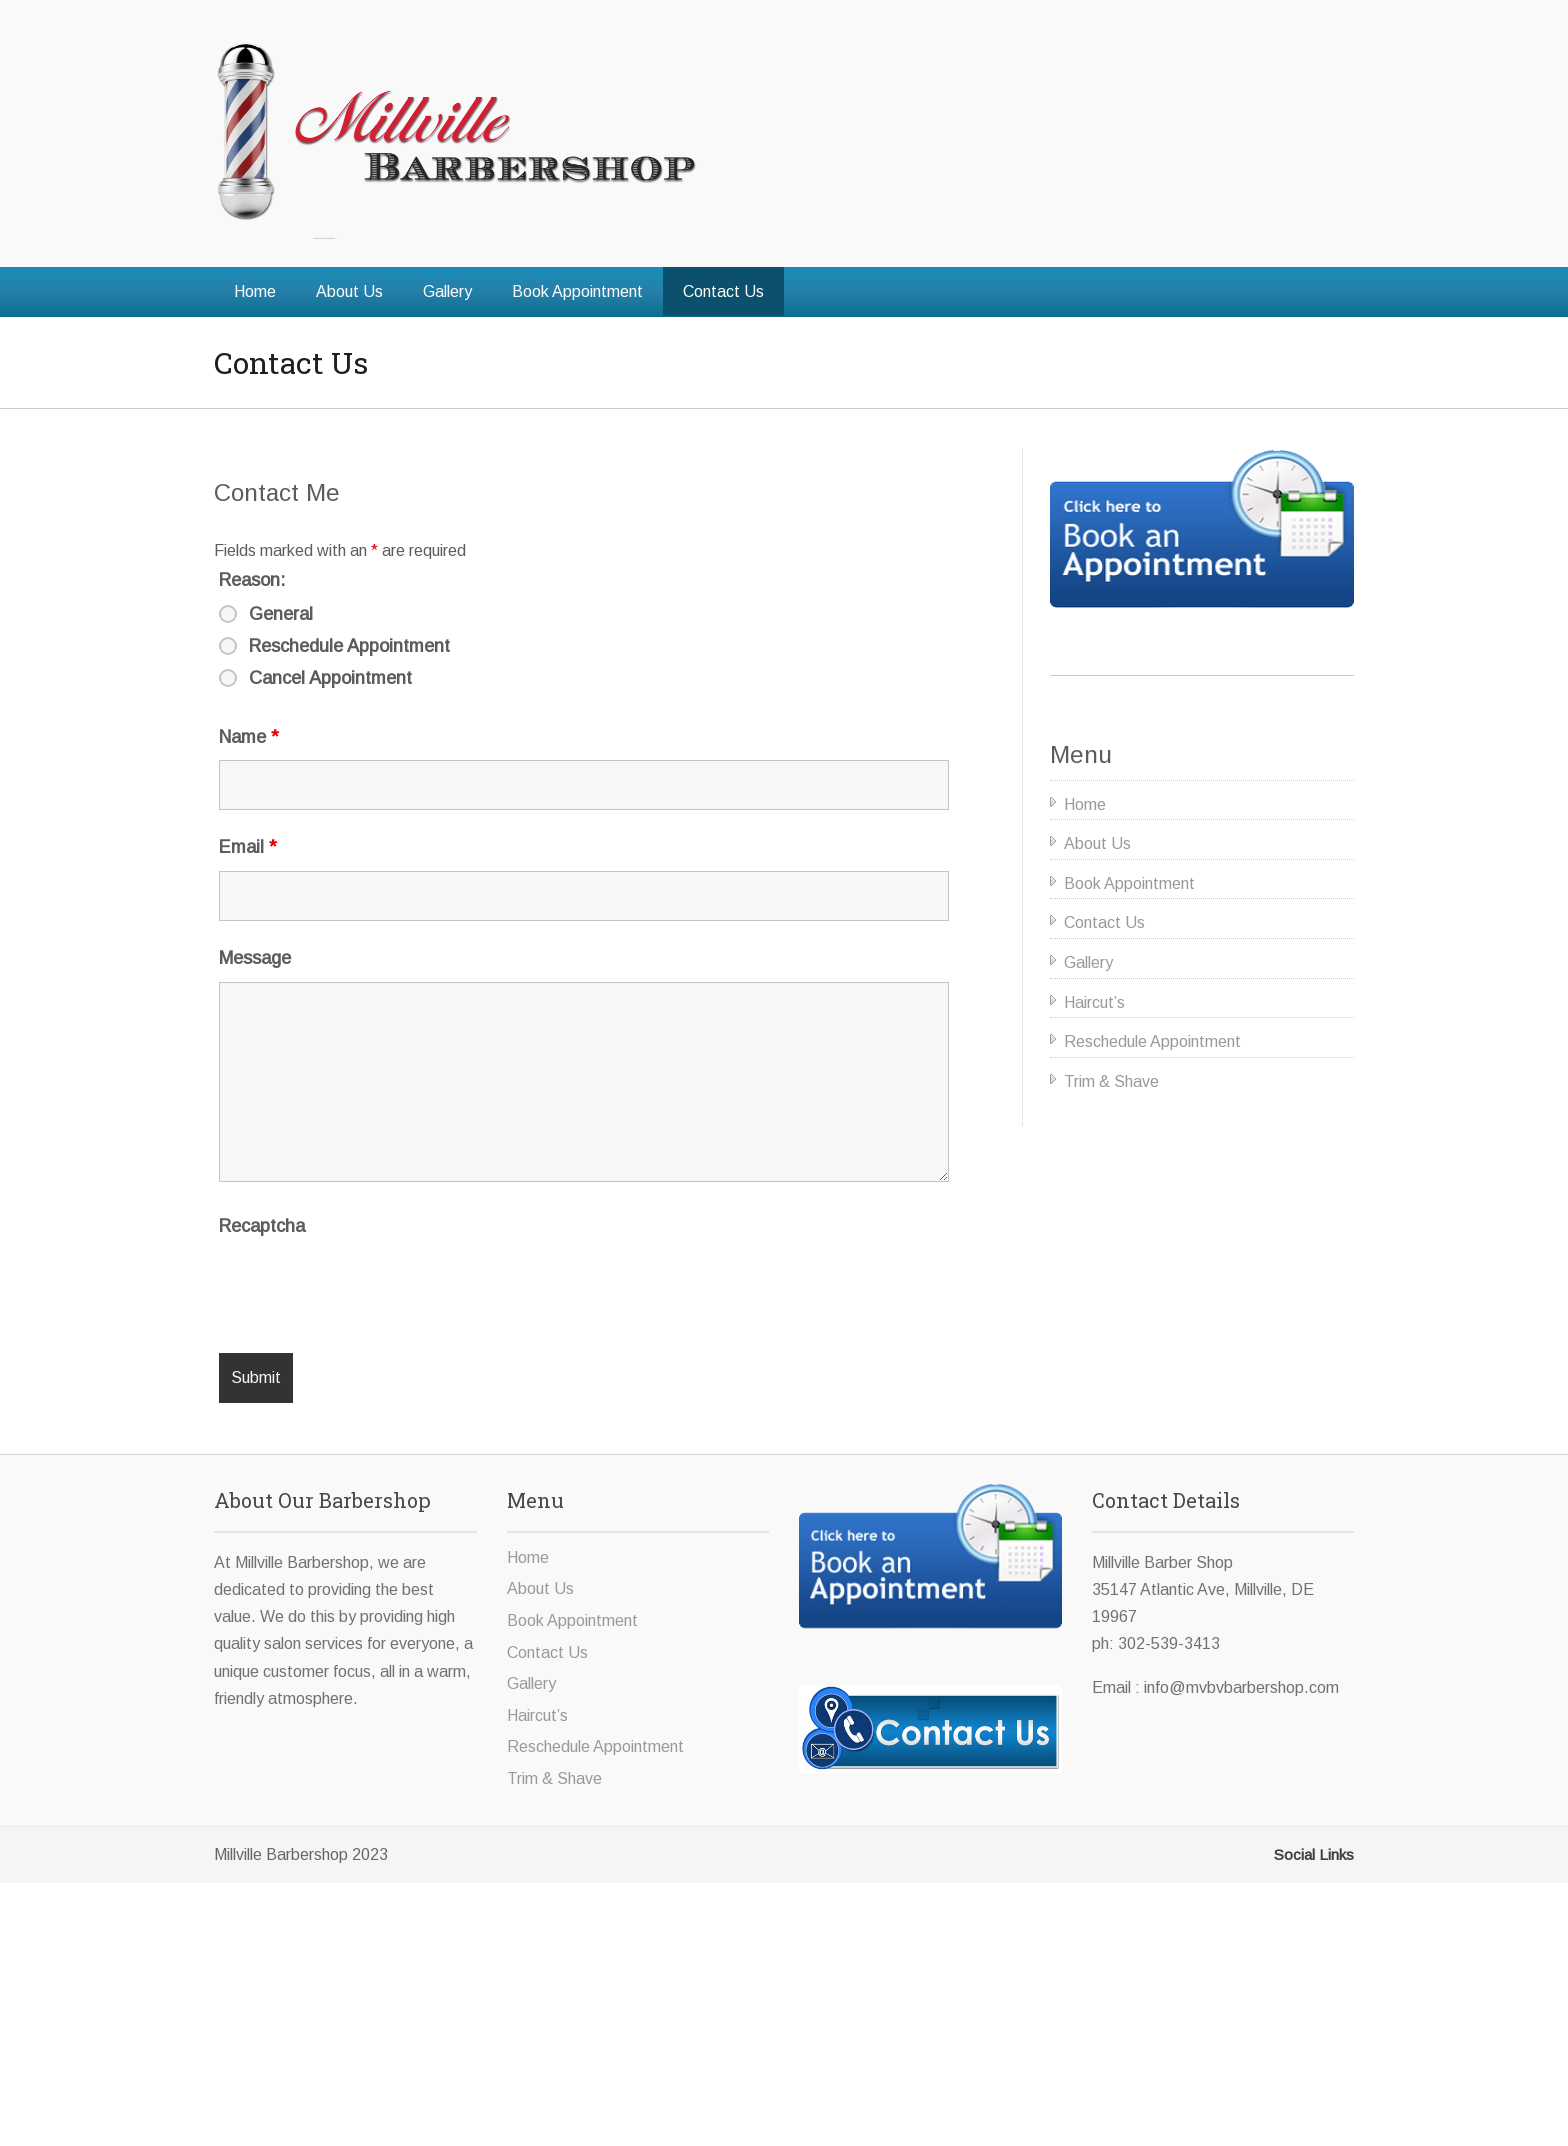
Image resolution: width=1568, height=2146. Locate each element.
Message (255, 958)
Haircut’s (1094, 1002)
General (281, 614)
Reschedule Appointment (349, 646)
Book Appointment (577, 291)
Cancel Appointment (330, 678)
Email (248, 847)
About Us (349, 291)
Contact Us (723, 291)
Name (249, 737)
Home (255, 291)
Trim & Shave (1111, 1081)
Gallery (447, 291)
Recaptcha (262, 1226)
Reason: (252, 580)
